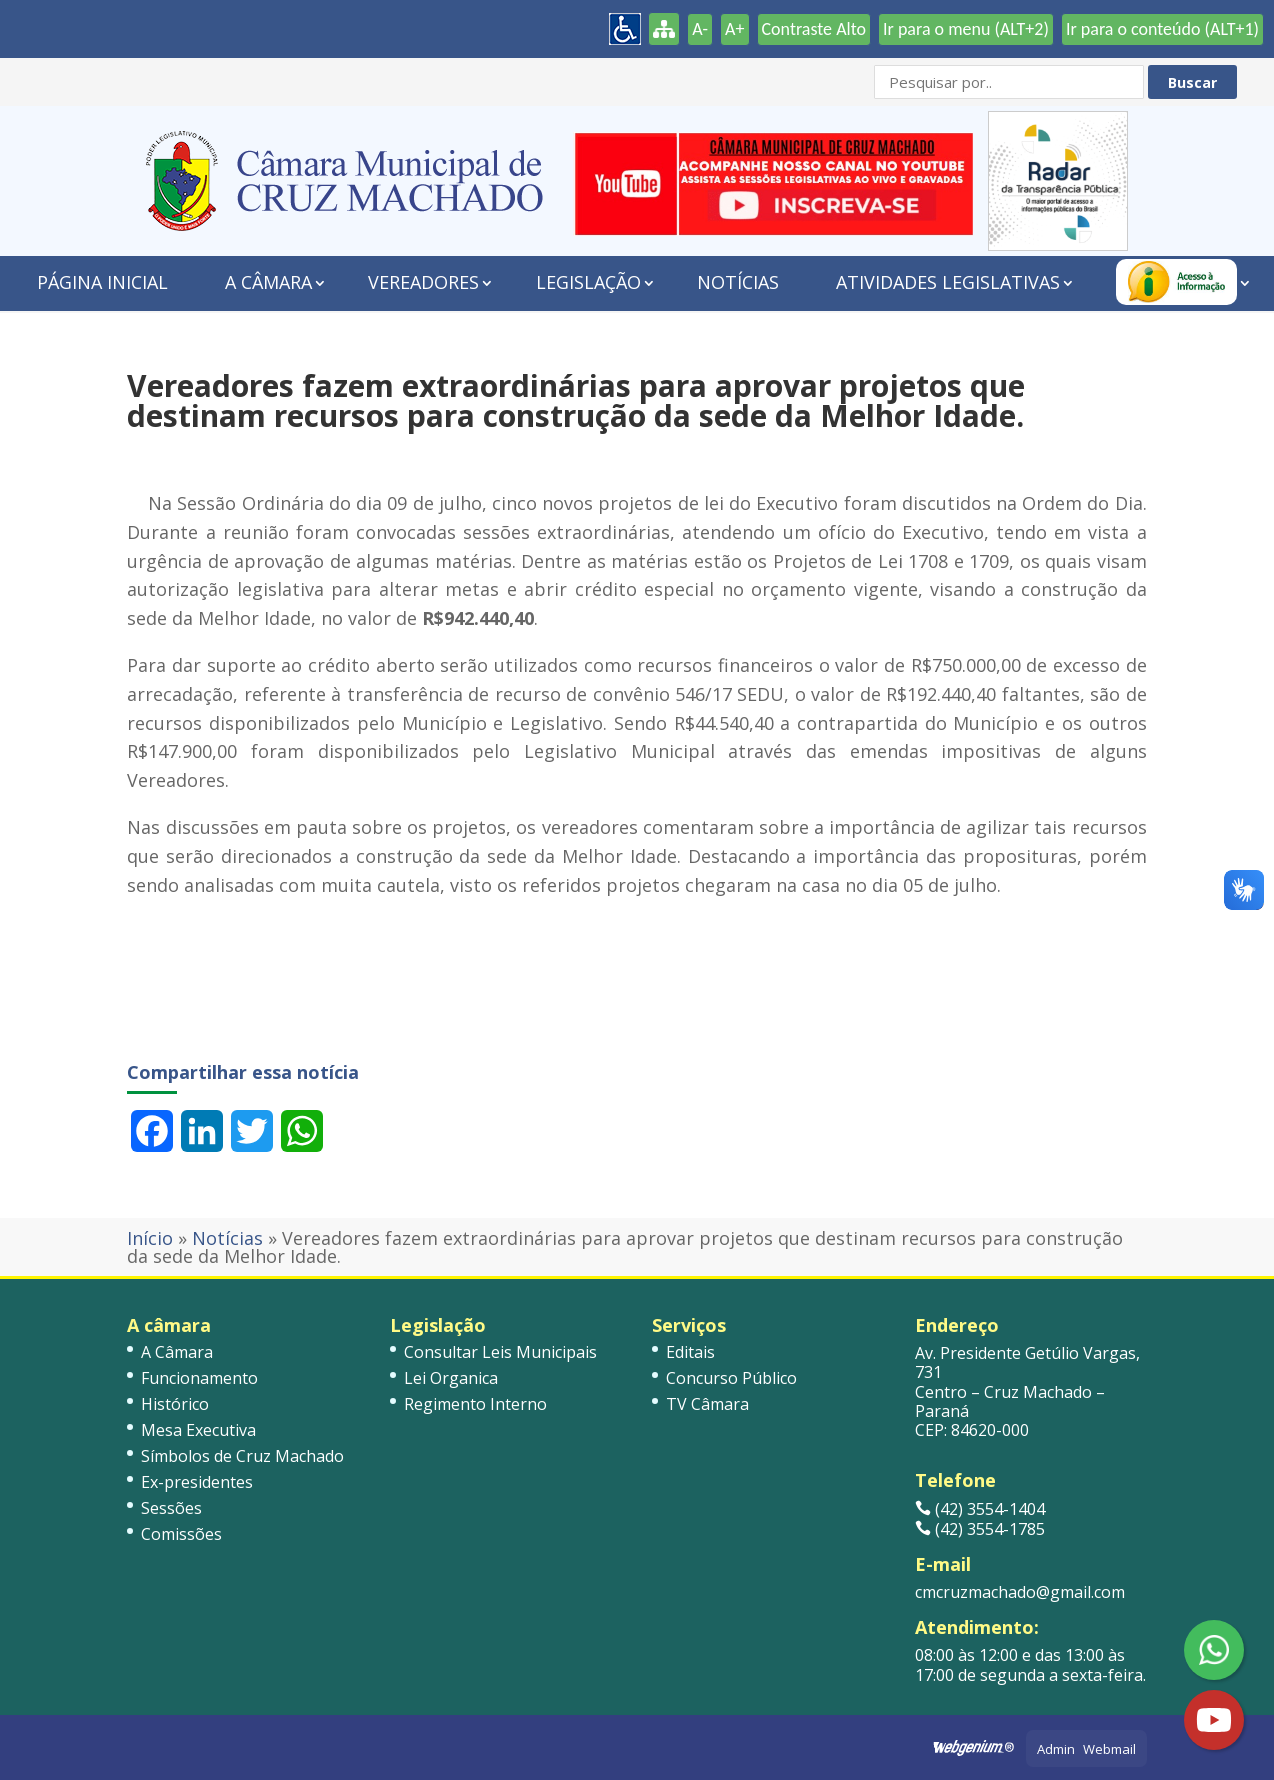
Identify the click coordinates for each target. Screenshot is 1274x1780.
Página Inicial (102, 282)
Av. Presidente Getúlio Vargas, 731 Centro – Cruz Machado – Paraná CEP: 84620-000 (1027, 1391)
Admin (1056, 1749)
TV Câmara (707, 1404)
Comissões (181, 1534)
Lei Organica (451, 1378)
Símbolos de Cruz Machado (242, 1456)
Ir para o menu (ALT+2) (966, 29)
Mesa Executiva (198, 1430)
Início (150, 1238)
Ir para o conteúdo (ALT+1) (1162, 29)
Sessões (171, 1508)
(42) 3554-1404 (980, 1509)
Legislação (588, 282)
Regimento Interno (475, 1404)
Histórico (175, 1404)
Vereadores (423, 282)
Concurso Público (731, 1378)
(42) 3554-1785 (980, 1529)
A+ (734, 29)
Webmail (1109, 1749)
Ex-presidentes (197, 1482)
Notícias (738, 282)
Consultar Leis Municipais (500, 1352)
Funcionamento (199, 1378)
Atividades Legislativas (948, 282)
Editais (690, 1352)
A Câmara (268, 282)
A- (700, 29)
